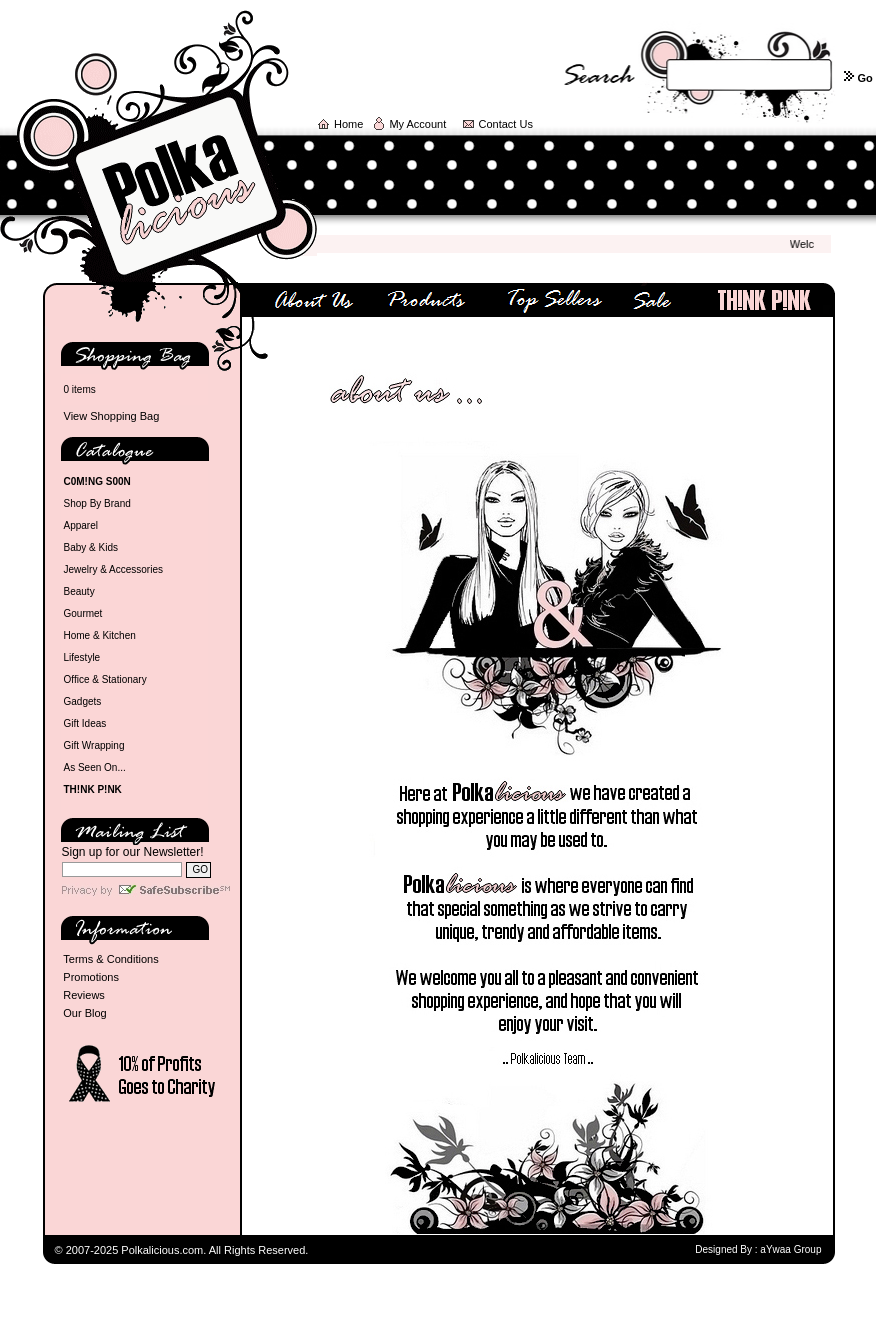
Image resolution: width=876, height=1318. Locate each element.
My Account (417, 124)
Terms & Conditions (110, 959)
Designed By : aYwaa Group (758, 1249)
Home (348, 124)
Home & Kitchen (100, 635)
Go (864, 78)
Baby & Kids (91, 547)
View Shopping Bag (112, 416)
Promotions (91, 977)
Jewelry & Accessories (113, 569)
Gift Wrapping (94, 745)
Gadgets (83, 701)
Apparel (81, 525)
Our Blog (84, 1013)
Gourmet (83, 613)
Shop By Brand (97, 503)
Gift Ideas (85, 723)
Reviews (84, 995)
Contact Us (506, 124)
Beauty (79, 591)
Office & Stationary (105, 679)
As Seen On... (95, 767)
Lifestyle (82, 657)
